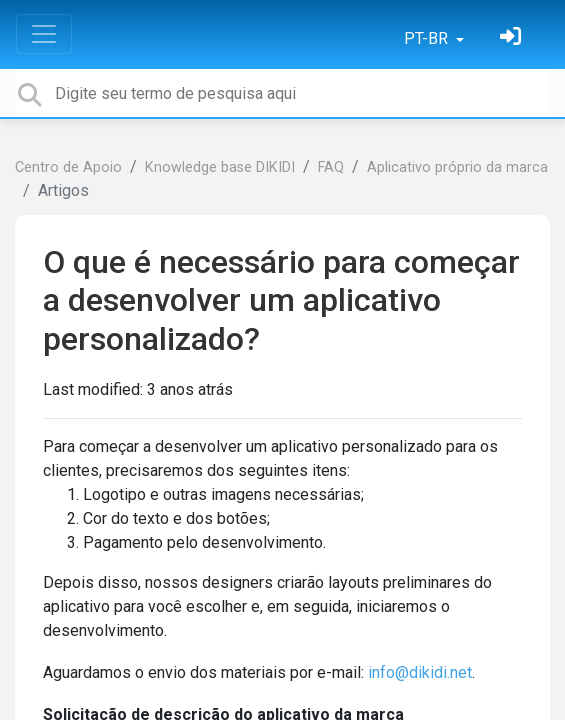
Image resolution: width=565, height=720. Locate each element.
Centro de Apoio (68, 167)
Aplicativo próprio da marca (457, 167)
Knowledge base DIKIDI (220, 167)
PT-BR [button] (428, 38)
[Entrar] (513, 38)
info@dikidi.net (420, 672)
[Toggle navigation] (44, 34)
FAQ (331, 167)
